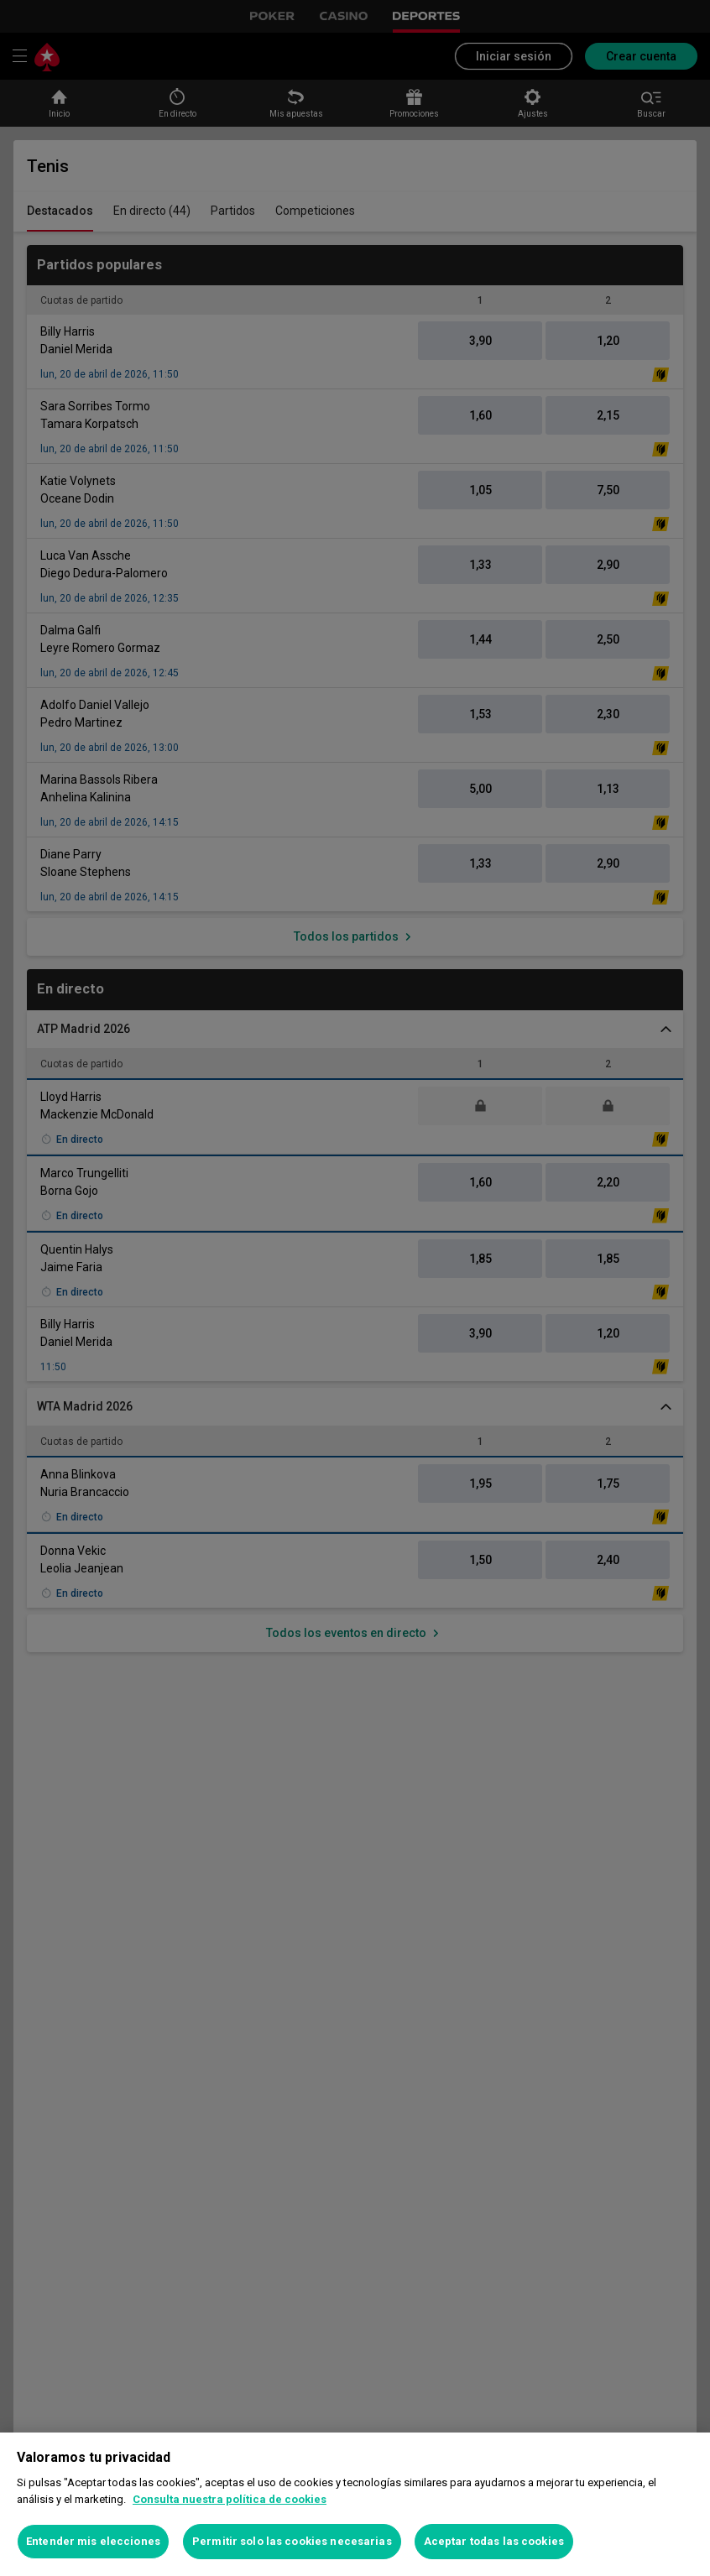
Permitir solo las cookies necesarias (292, 2541)
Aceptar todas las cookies (494, 2541)
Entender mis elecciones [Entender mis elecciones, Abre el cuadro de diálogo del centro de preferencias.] (93, 2541)
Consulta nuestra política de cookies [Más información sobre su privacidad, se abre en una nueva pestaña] (229, 2499)
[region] (355, 2504)
